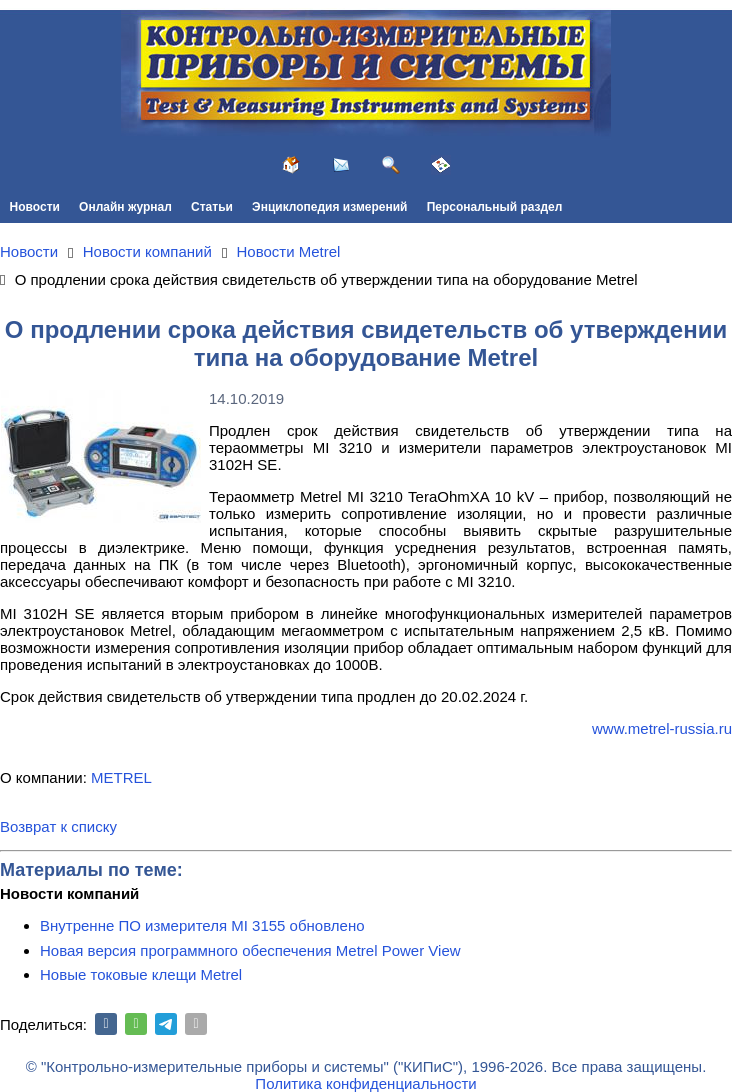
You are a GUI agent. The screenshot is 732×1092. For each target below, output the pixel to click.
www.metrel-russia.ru (662, 728)
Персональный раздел (495, 207)
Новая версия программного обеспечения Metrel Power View (250, 950)
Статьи (212, 207)
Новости (35, 207)
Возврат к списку (58, 826)
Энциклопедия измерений (329, 207)
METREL (121, 777)
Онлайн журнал (125, 207)
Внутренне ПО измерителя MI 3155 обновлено (202, 925)
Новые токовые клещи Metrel (141, 974)
